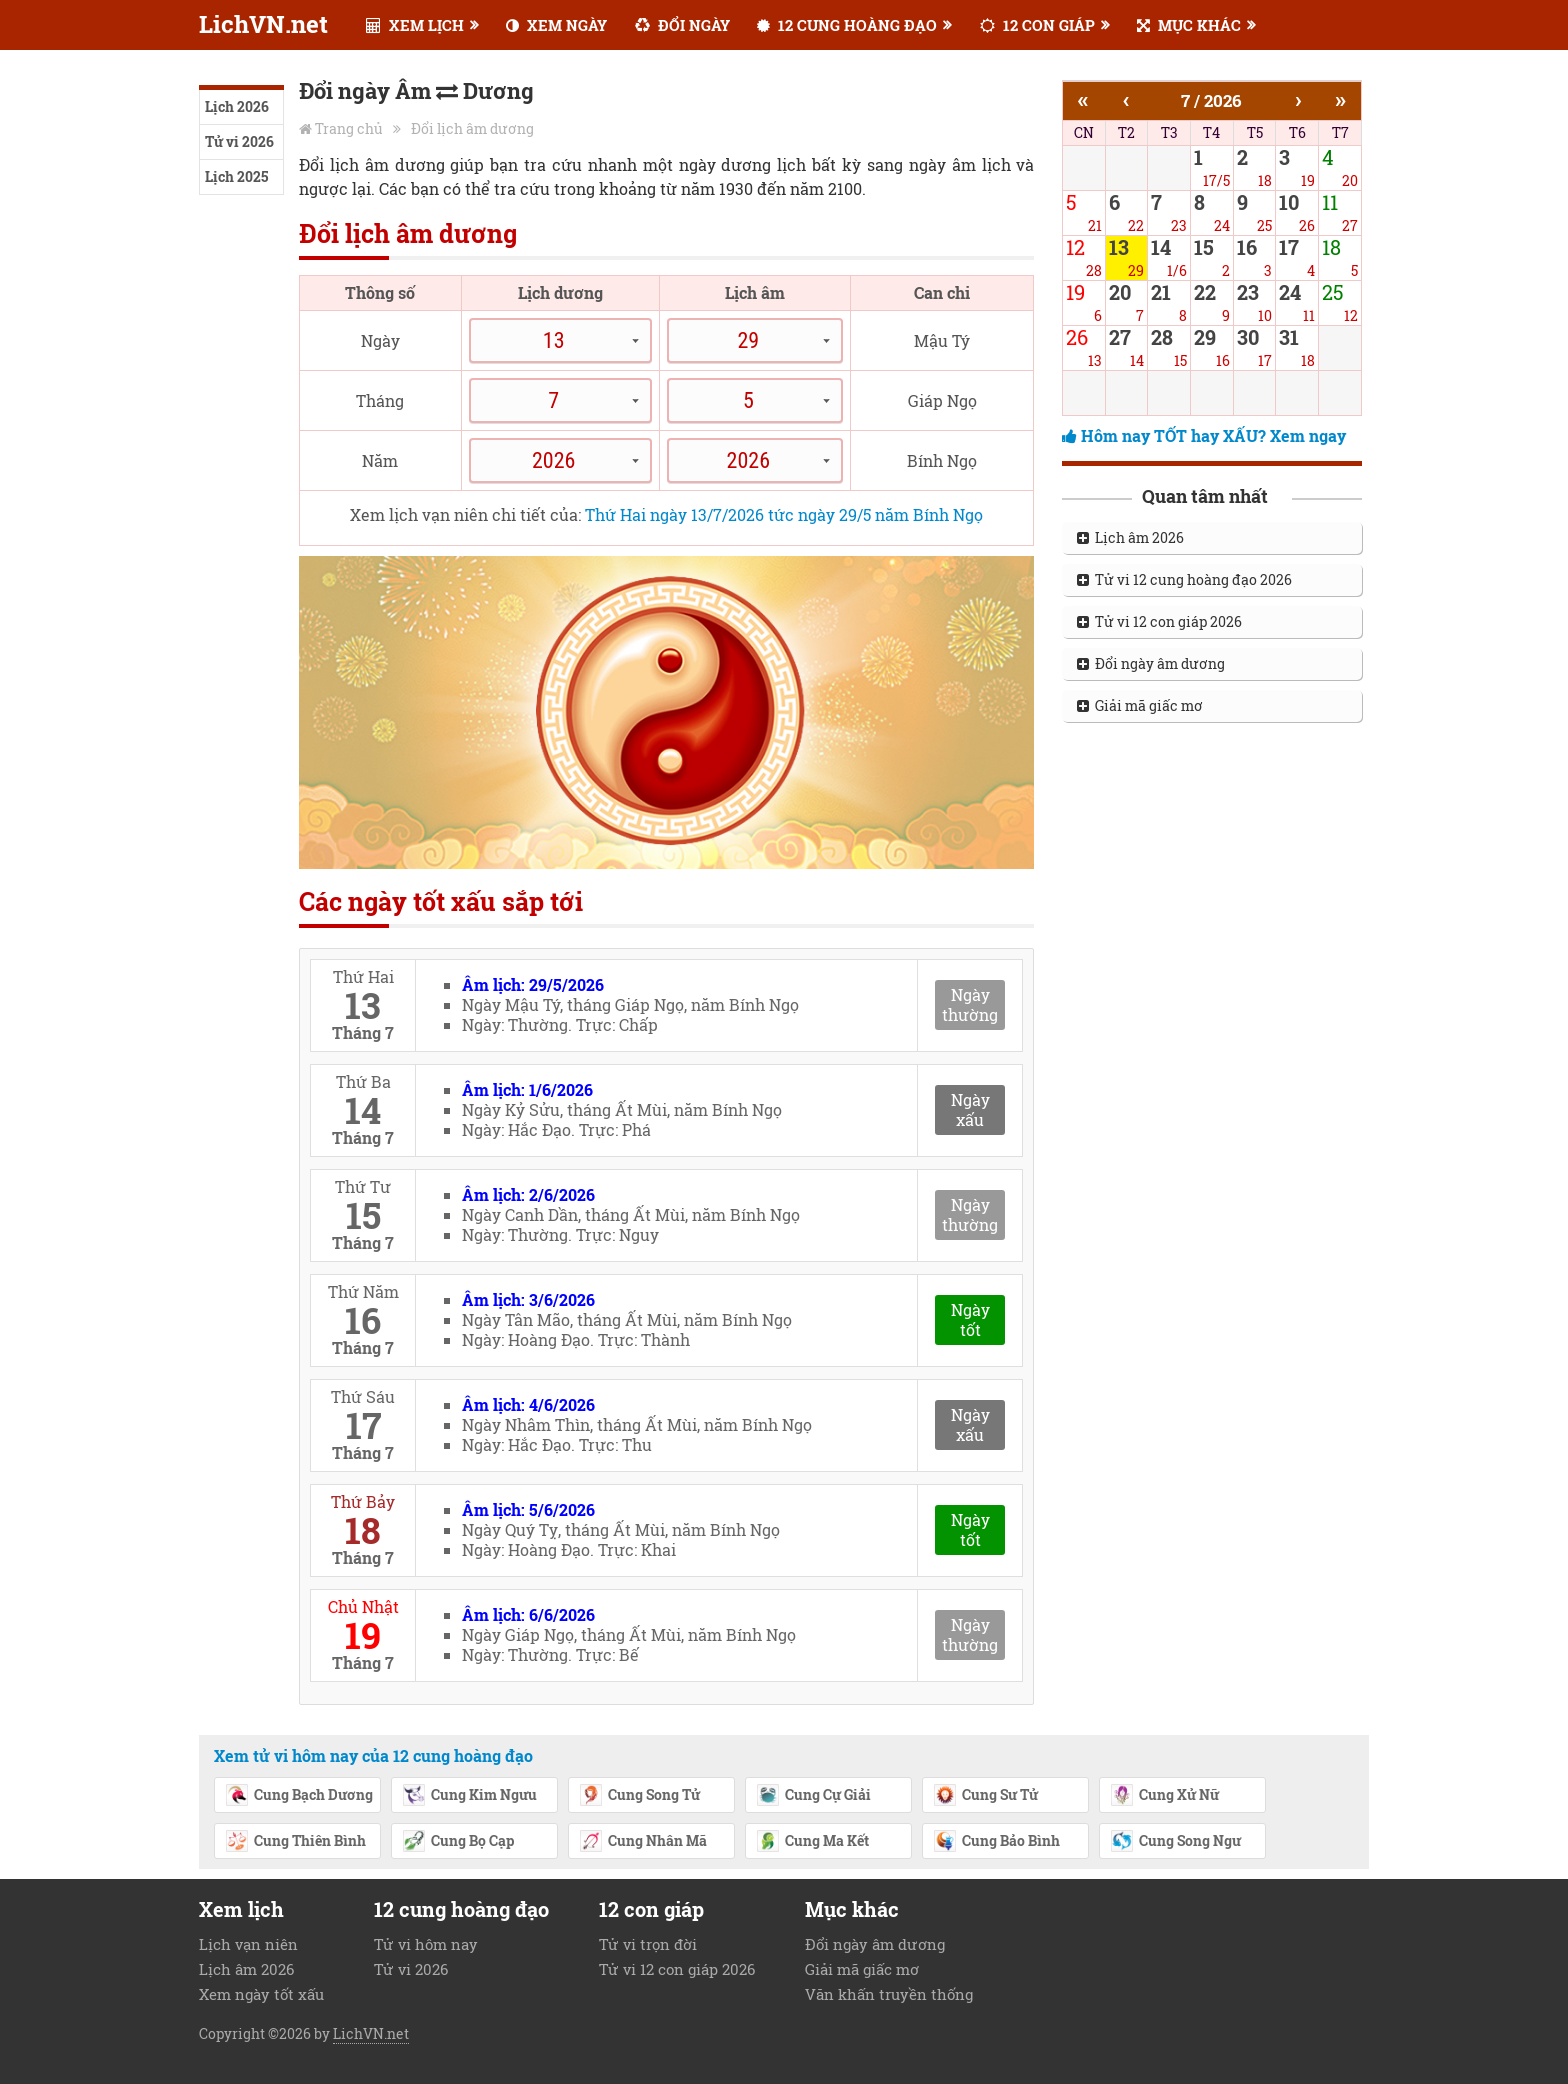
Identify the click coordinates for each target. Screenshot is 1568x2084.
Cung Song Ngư (1175, 1842)
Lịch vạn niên (248, 1944)
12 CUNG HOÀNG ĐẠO (847, 25)
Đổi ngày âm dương (1151, 663)
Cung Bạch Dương (299, 1796)
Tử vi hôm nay (426, 1944)
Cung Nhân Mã (643, 1842)
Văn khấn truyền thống (889, 1994)
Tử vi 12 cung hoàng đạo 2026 (1184, 579)
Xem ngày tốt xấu (261, 1994)
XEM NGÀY (556, 25)
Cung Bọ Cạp (458, 1842)
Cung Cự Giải (813, 1796)
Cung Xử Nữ (1164, 1796)
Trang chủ (349, 128)
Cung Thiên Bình (295, 1842)
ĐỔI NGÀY (682, 25)
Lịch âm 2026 (1130, 537)
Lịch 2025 (236, 176)
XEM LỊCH (415, 25)
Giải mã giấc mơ (1140, 705)
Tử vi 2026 (239, 141)
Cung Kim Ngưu (469, 1796)
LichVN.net (263, 24)
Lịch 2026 (237, 106)
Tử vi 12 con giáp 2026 (1159, 621)
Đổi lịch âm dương (472, 128)
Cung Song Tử (639, 1796)
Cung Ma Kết (812, 1842)
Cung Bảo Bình (996, 1842)
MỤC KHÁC (1189, 25)
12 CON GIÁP (1037, 25)
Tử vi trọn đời (648, 1944)
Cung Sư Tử (985, 1796)
